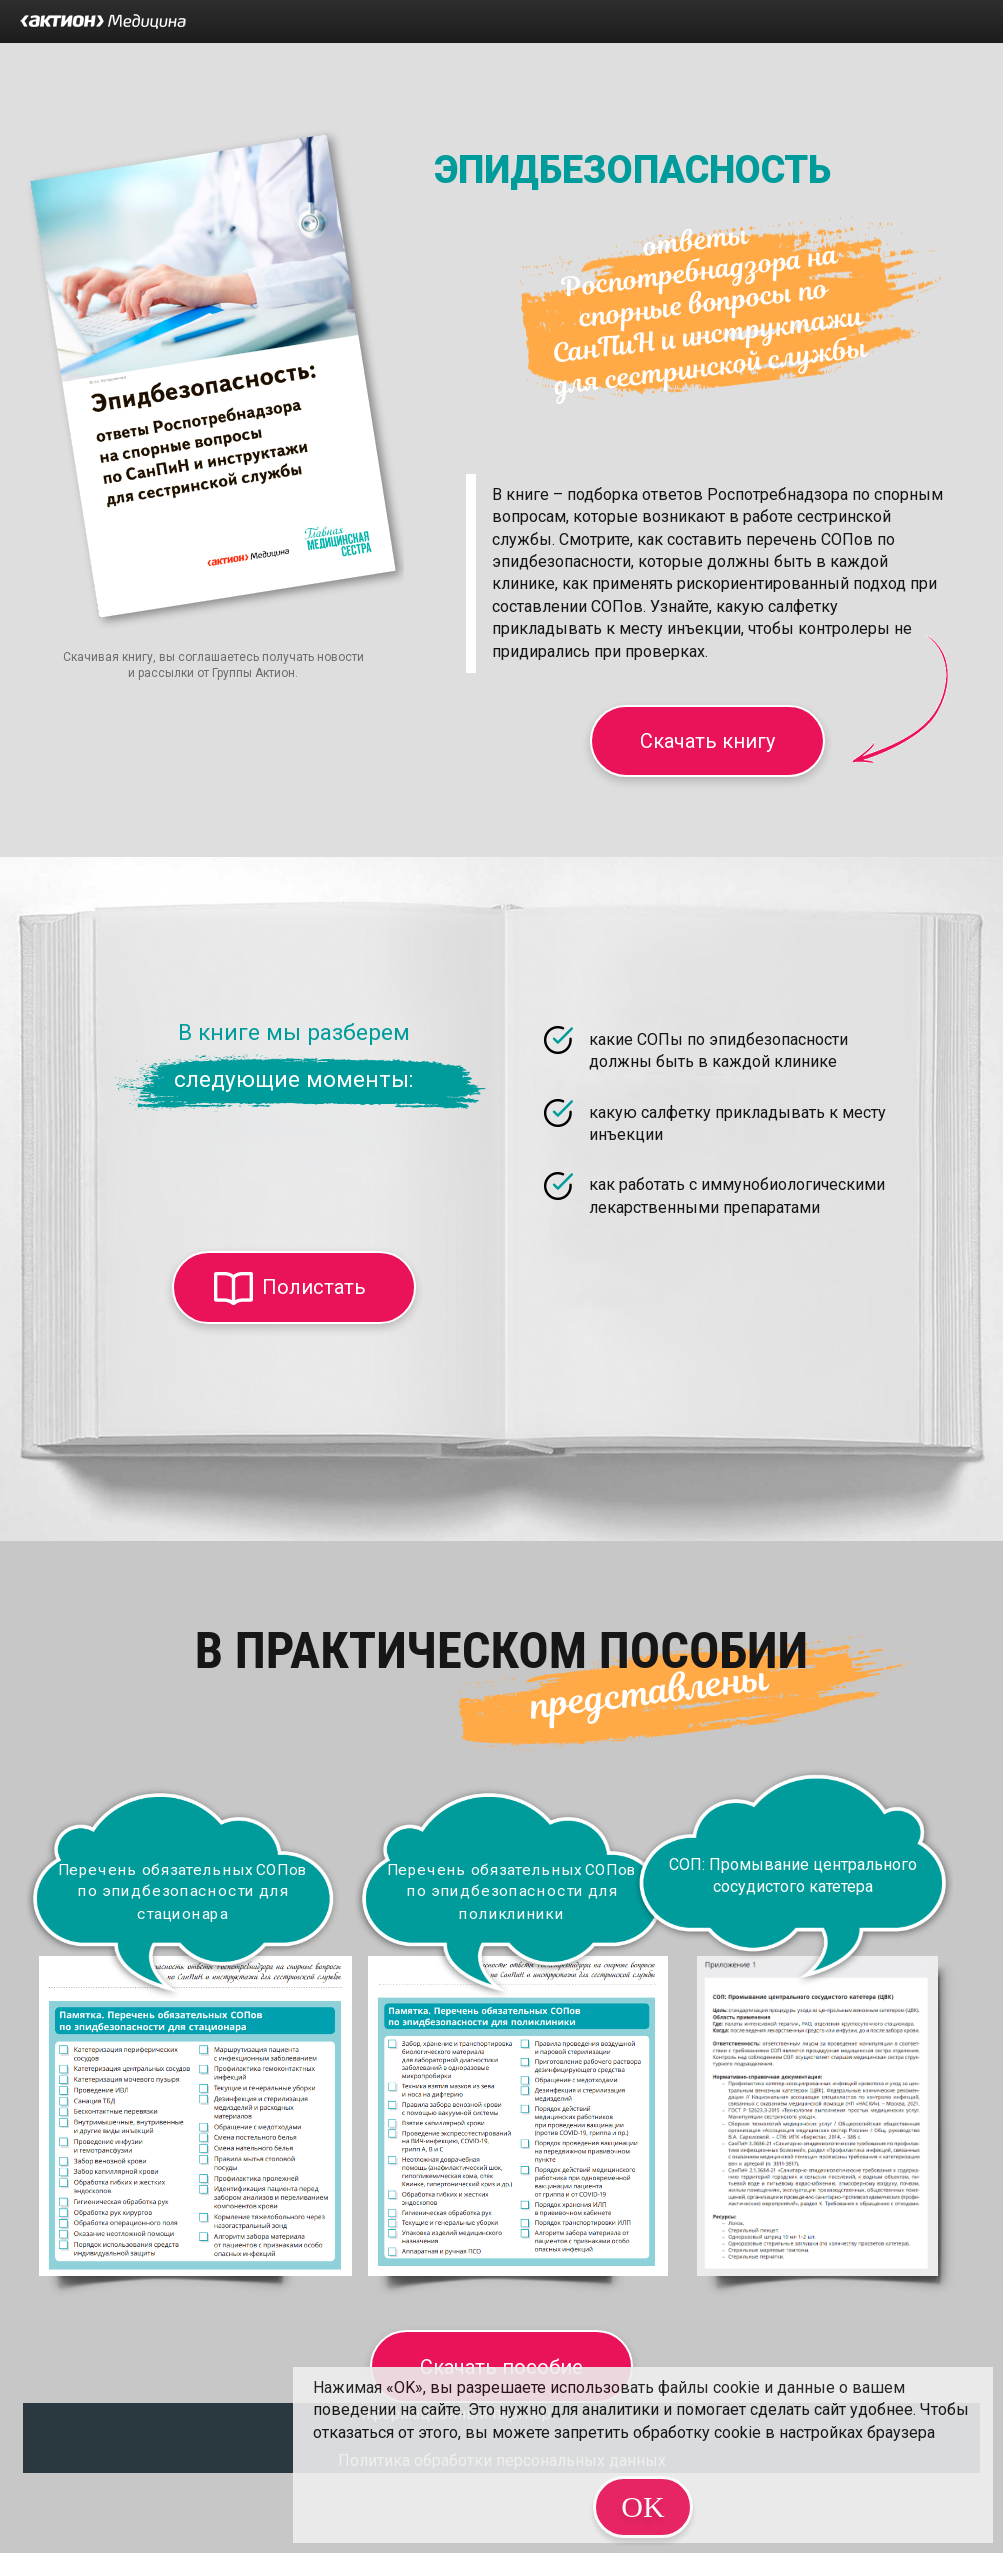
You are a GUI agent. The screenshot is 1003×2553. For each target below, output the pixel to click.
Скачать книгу (707, 741)
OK (642, 2506)
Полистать (314, 1287)
